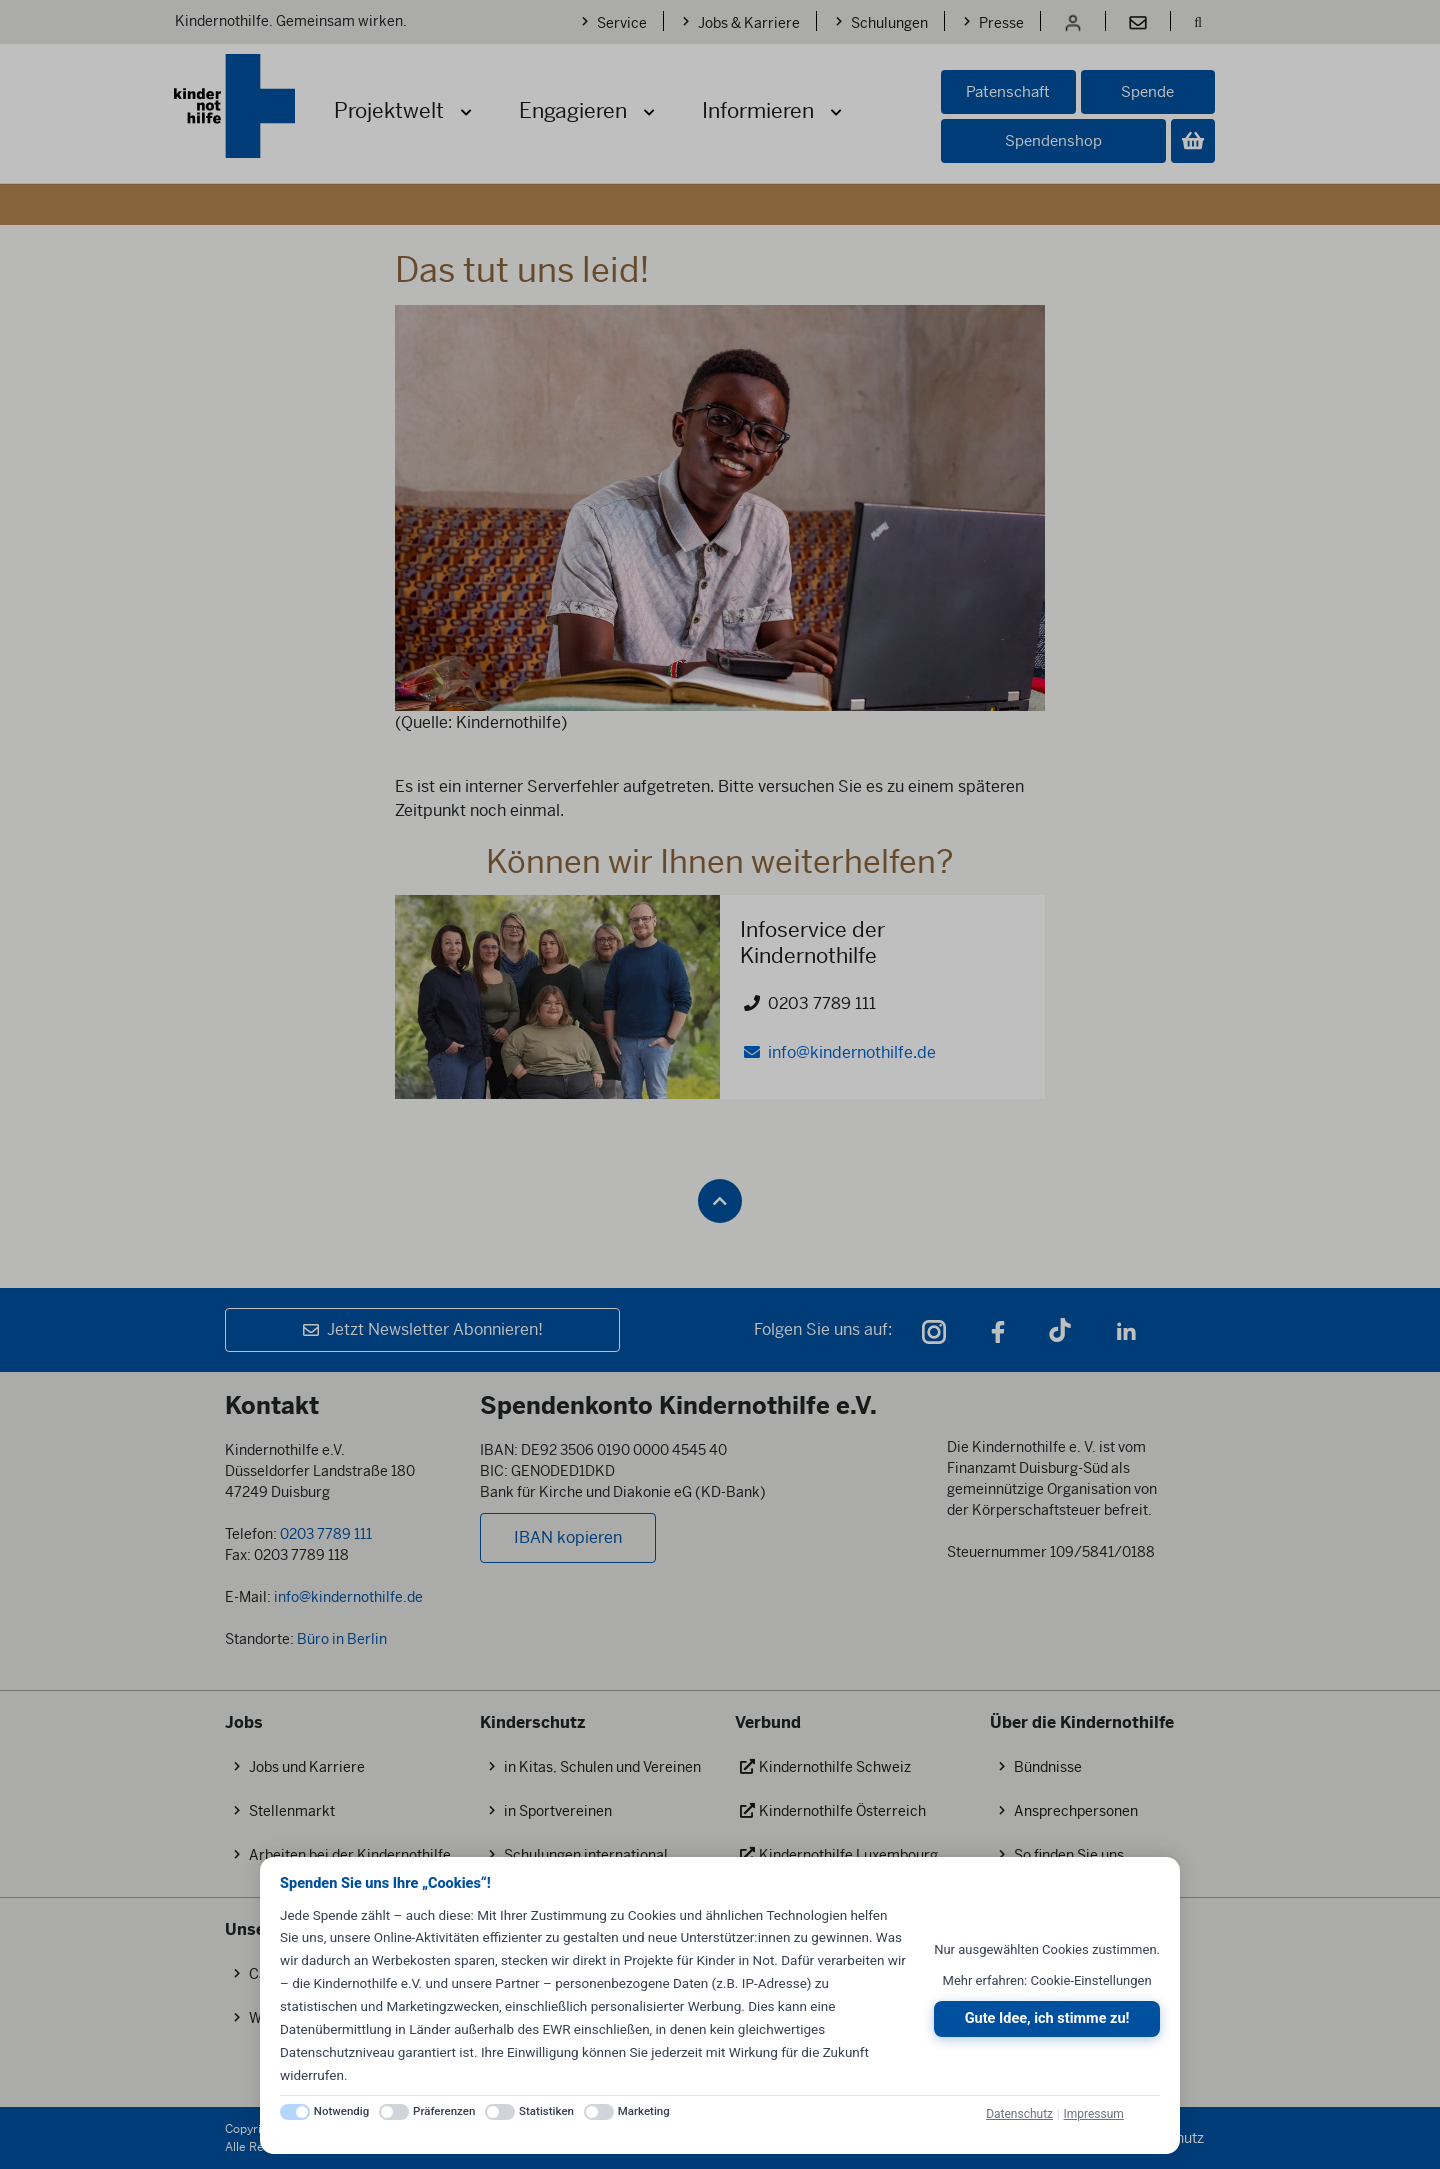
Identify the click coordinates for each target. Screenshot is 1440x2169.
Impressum (1093, 2114)
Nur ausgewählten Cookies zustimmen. (1047, 1949)
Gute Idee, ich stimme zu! (1047, 2018)
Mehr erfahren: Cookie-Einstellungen (1047, 1980)
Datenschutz (1019, 2114)
